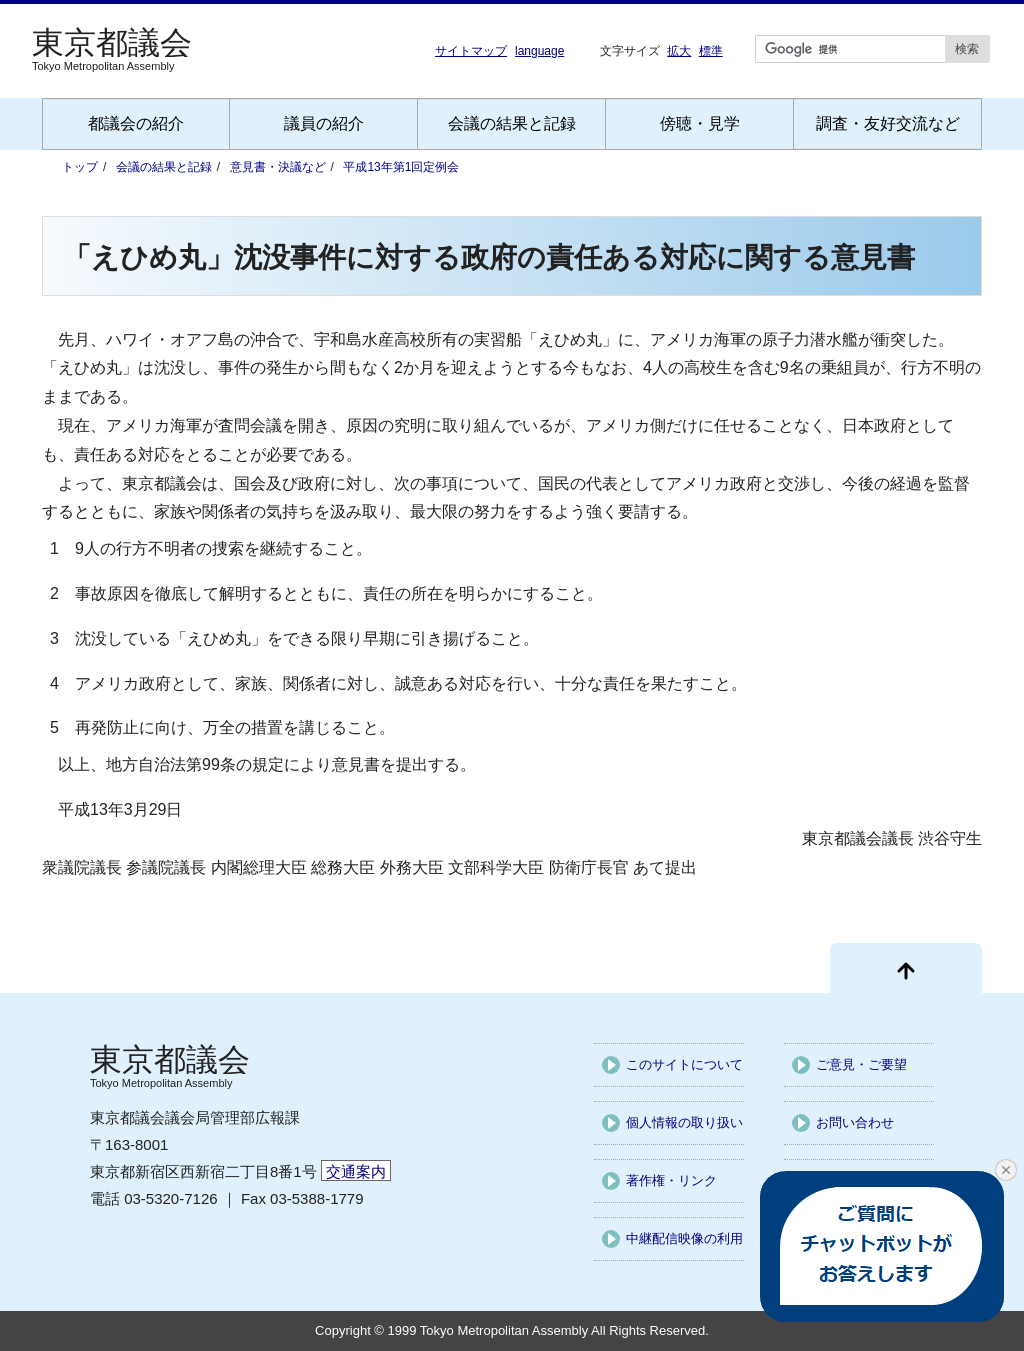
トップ (80, 167)
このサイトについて (684, 1064)
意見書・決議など (278, 167)
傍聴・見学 (700, 123)
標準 (711, 50)
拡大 (679, 50)
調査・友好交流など (888, 123)
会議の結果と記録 (512, 123)
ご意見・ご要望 (861, 1064)
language (539, 51)
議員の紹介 (324, 123)
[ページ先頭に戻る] (906, 968)
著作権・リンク (671, 1180)
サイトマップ (471, 51)
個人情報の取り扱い (684, 1122)
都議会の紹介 (136, 123)
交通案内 (356, 1171)
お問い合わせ (855, 1122)
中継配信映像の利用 (684, 1238)
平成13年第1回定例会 (401, 167)
